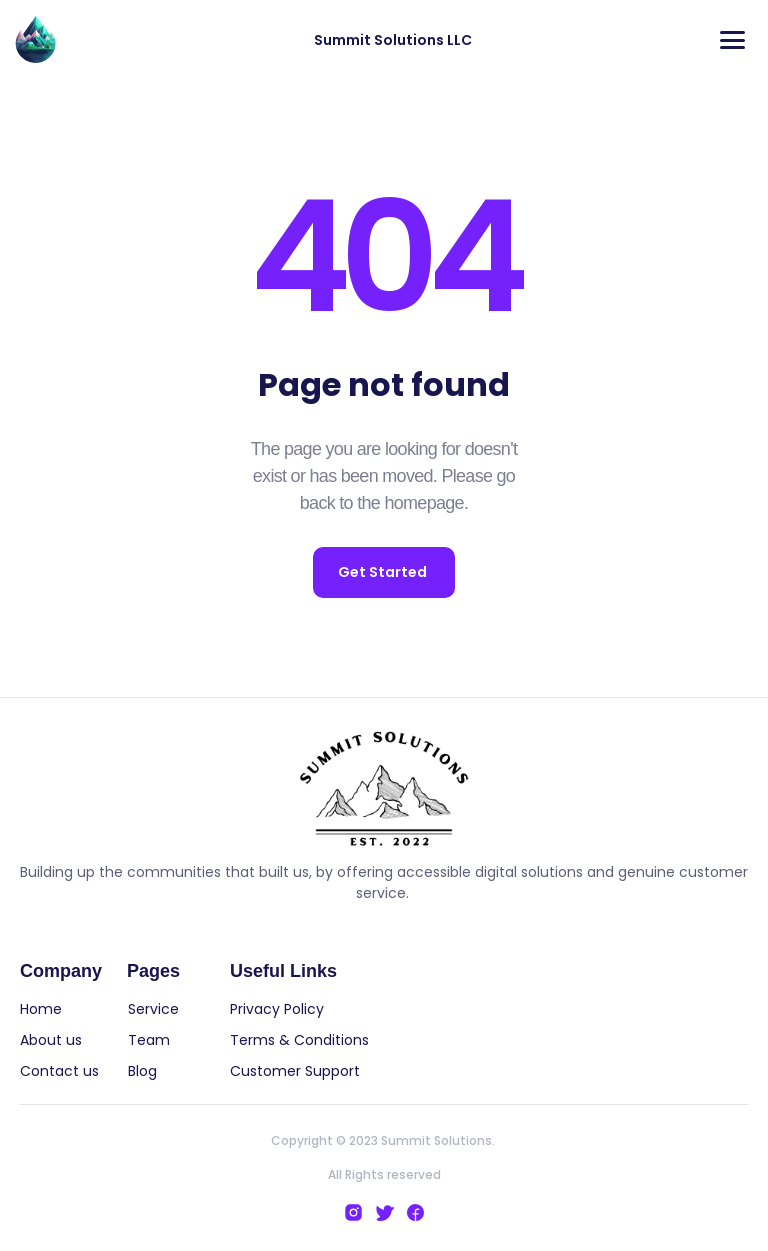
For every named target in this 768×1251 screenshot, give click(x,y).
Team (151, 1040)
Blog (144, 1071)
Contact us (59, 1071)
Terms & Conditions (299, 1040)
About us (51, 1040)
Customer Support (295, 1071)
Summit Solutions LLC (393, 40)
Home (45, 1009)
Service (153, 1009)
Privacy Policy (277, 1009)
